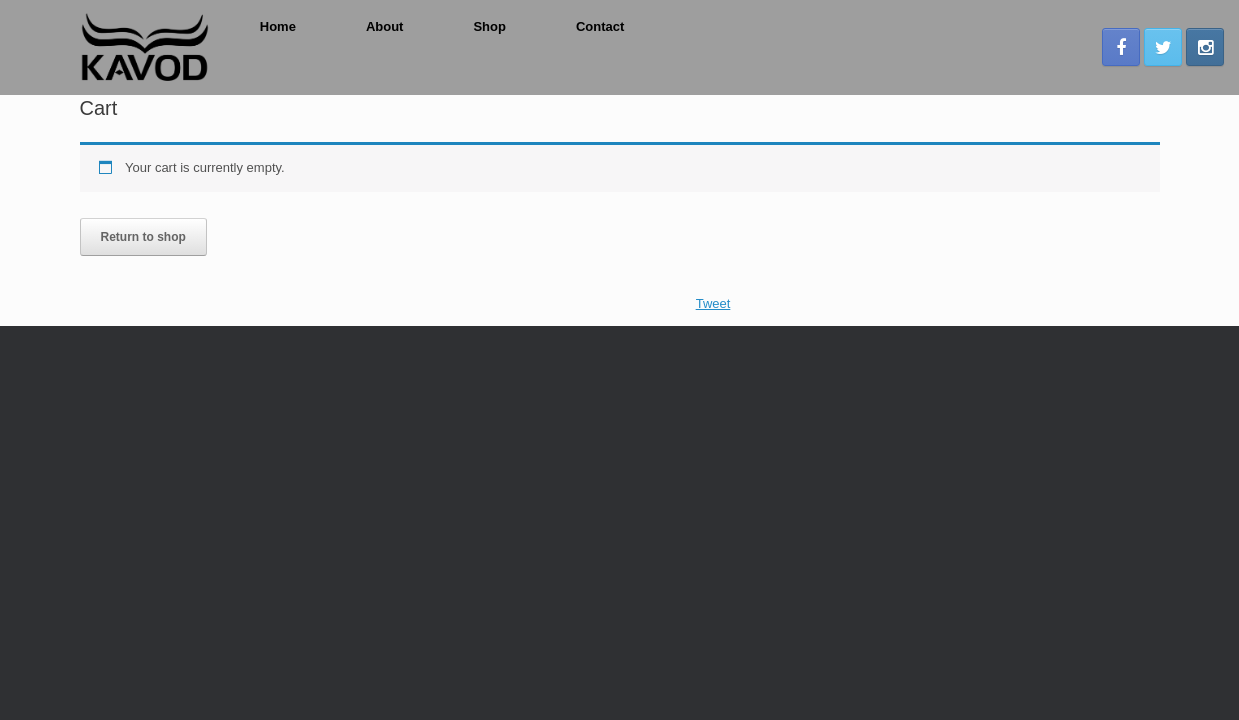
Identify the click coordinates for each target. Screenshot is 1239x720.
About (385, 26)
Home (278, 26)
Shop (489, 26)
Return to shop (143, 237)
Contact (600, 26)
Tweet (713, 303)
